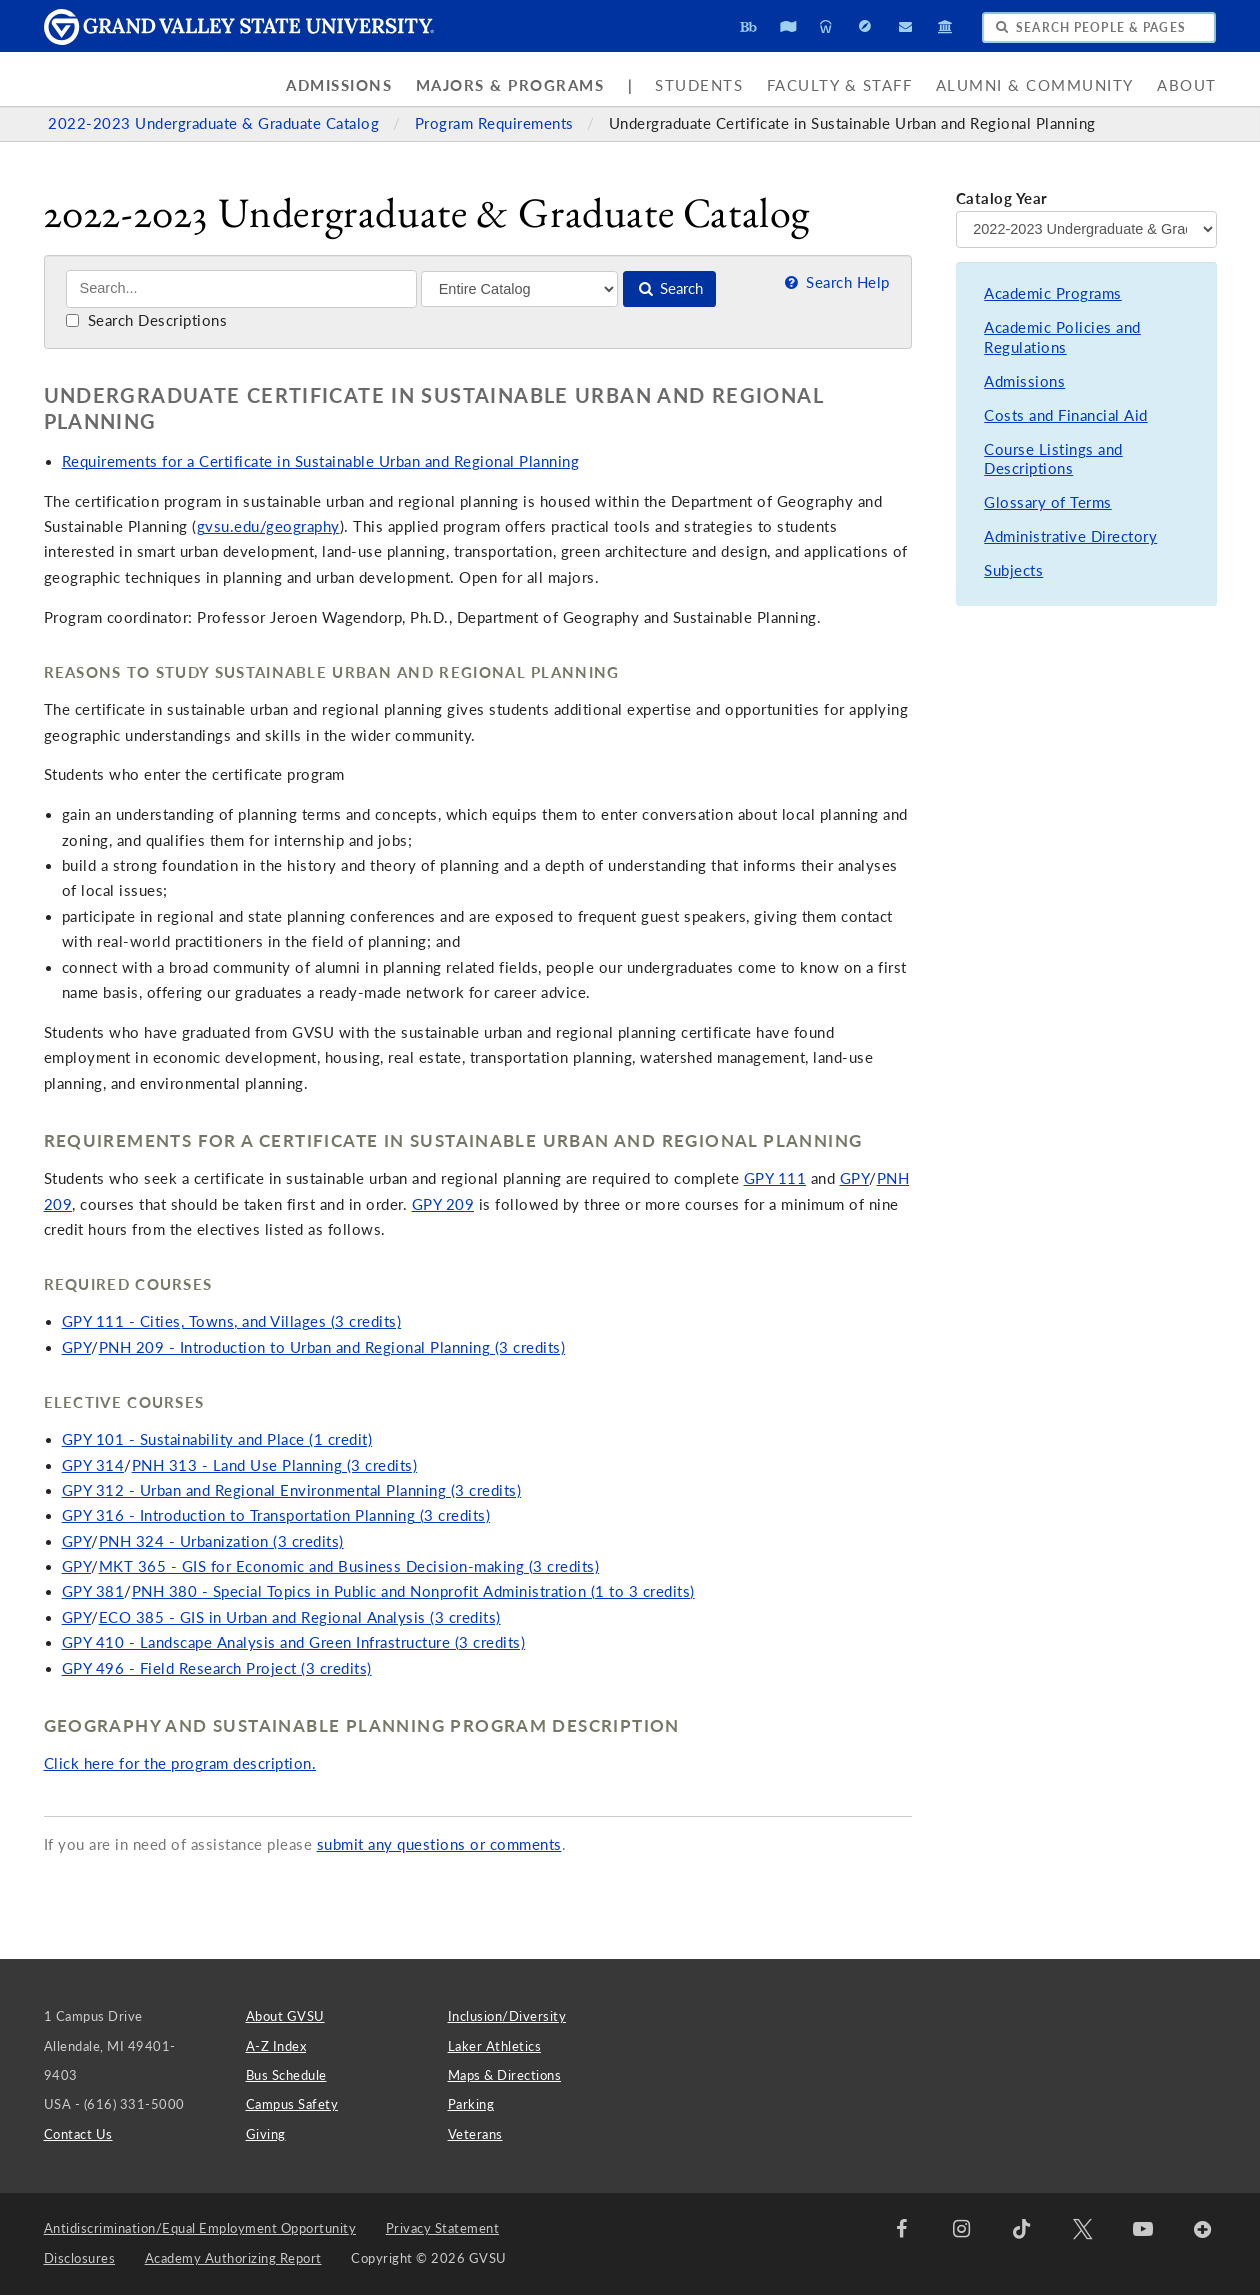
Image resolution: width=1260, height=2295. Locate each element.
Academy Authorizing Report (233, 2258)
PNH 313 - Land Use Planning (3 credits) (275, 1465)
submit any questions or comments (439, 1844)
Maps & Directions (505, 2075)
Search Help (835, 282)
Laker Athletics (495, 2046)
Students (699, 85)
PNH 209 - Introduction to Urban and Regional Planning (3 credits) (332, 1347)
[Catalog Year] (1086, 229)
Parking (471, 2104)
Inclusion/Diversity (507, 2016)
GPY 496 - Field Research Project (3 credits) (217, 1668)
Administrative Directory (1070, 536)
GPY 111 (775, 1178)
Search (669, 288)
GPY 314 (93, 1465)
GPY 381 (93, 1591)
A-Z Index (276, 2046)
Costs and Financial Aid (1066, 415)
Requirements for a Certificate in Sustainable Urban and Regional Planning (321, 461)
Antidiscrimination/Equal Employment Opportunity (200, 2228)
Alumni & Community (1035, 85)
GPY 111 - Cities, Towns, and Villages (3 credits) (232, 1321)
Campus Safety (292, 2104)
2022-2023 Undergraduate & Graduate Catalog (216, 123)
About (1187, 85)
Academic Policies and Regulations (1062, 337)
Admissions (339, 85)
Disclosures (80, 2258)
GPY (855, 1178)
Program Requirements (497, 123)
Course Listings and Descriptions (1053, 459)
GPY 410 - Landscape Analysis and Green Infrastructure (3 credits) (294, 1642)
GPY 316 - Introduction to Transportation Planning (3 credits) (276, 1515)
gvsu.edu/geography (268, 526)
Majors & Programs (510, 85)
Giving (266, 2134)
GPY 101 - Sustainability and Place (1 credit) (217, 1439)
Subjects (1013, 570)
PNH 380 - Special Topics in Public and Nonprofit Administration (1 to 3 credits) (413, 1591)
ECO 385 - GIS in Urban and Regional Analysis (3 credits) (300, 1617)
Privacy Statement (443, 2228)
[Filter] (519, 289)
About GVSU (285, 2016)
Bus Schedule (286, 2075)
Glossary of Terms (1048, 502)
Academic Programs (1053, 293)
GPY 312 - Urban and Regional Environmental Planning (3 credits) (292, 1490)
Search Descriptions (146, 320)
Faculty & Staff (840, 85)
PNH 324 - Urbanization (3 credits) (221, 1541)
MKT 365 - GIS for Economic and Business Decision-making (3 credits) (349, 1566)
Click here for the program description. (180, 1763)
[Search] (241, 288)
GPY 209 (443, 1204)
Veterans (475, 2134)
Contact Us (78, 2134)
